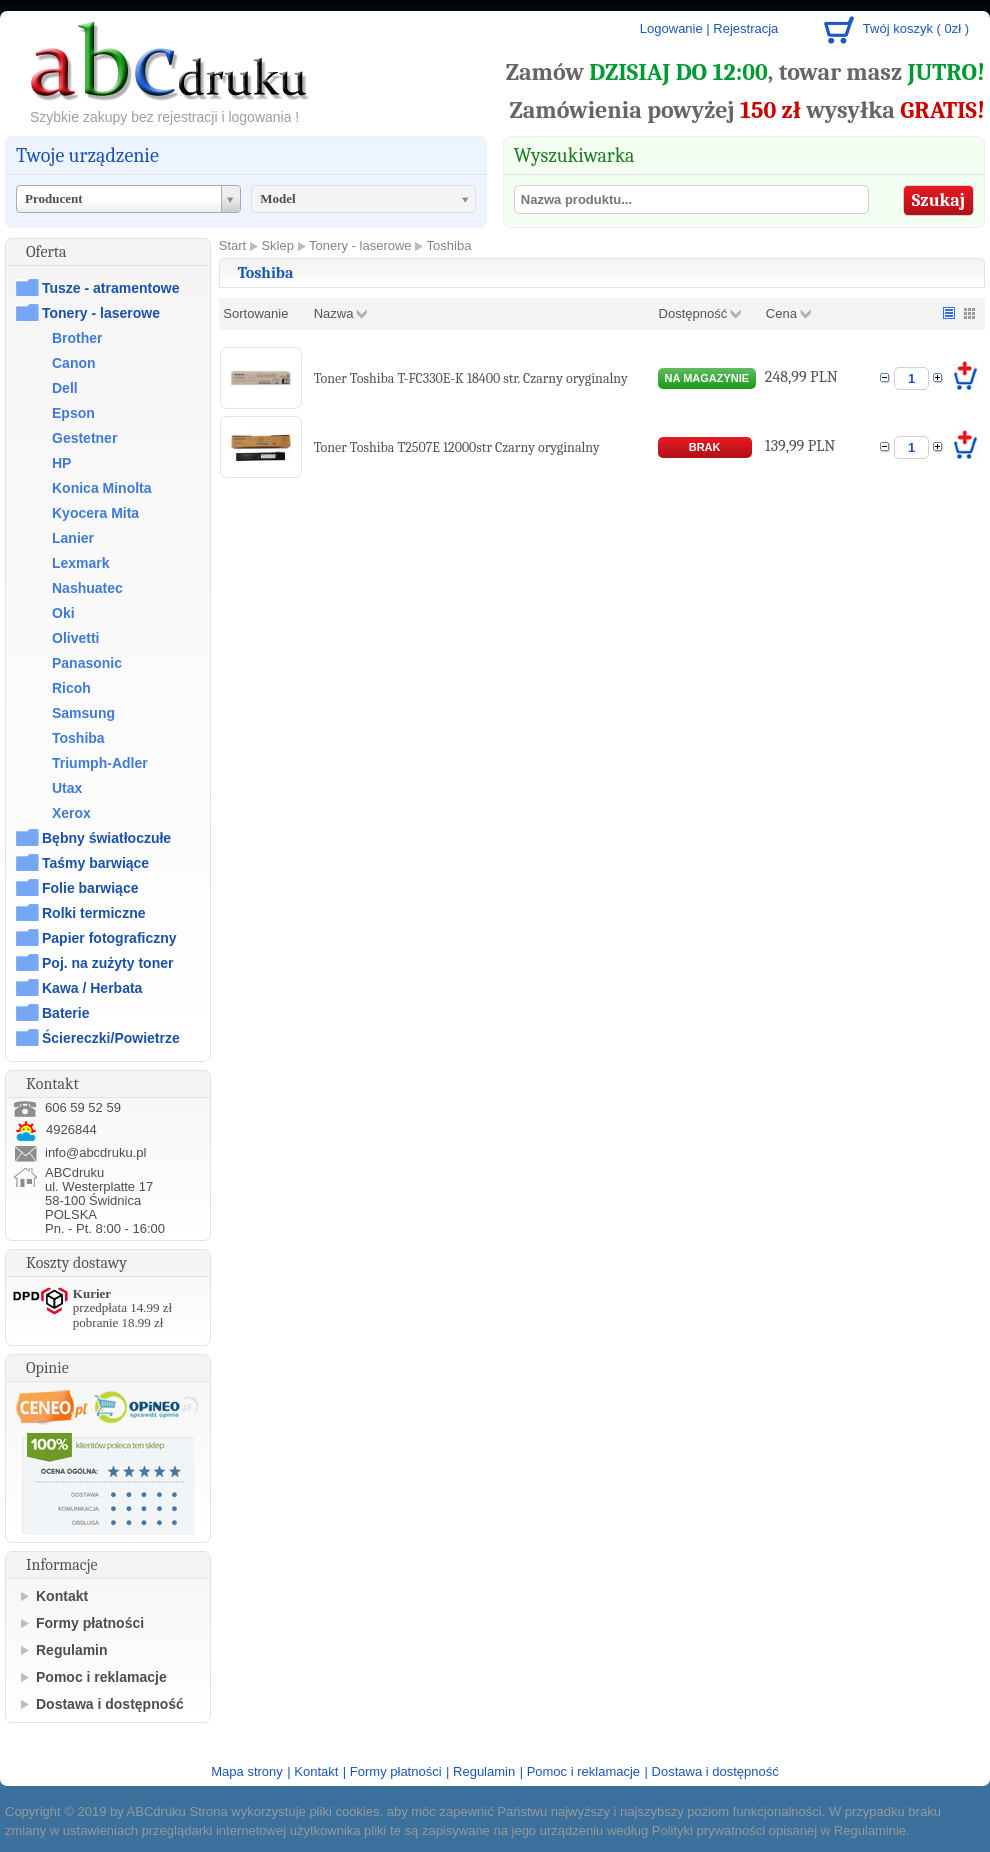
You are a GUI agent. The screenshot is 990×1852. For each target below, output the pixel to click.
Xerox (71, 813)
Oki (63, 613)
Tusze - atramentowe (110, 288)
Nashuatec (87, 588)
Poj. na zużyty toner (107, 963)
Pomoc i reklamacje (101, 1677)
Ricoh (71, 688)
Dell (65, 388)
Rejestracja (745, 28)
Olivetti (75, 638)
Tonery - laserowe (101, 313)
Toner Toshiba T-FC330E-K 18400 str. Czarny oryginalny (471, 378)
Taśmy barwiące (95, 863)
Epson (73, 413)
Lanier (73, 538)
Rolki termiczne (93, 913)
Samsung (83, 713)
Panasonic (87, 663)
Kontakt (62, 1596)
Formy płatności (90, 1623)
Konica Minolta (102, 488)
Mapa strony (247, 1771)
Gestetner (84, 438)
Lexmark (81, 563)
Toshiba (78, 738)
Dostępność (693, 313)
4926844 (55, 1129)
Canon (74, 363)
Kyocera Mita (95, 513)
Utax (67, 788)
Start (232, 245)
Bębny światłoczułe (106, 838)
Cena (781, 313)
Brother (77, 338)
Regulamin (72, 1650)
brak (705, 447)
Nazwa (334, 313)
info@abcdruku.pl (95, 1152)
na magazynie (707, 378)
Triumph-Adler (100, 763)
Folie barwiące (90, 888)
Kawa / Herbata (92, 988)
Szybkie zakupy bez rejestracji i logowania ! (164, 117)
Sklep (277, 245)
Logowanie (671, 28)
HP (61, 463)
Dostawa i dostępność (110, 1704)
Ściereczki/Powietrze (111, 1038)
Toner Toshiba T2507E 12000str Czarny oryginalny (457, 447)
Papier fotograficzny (109, 938)
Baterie (65, 1013)
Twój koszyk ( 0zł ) (916, 28)
